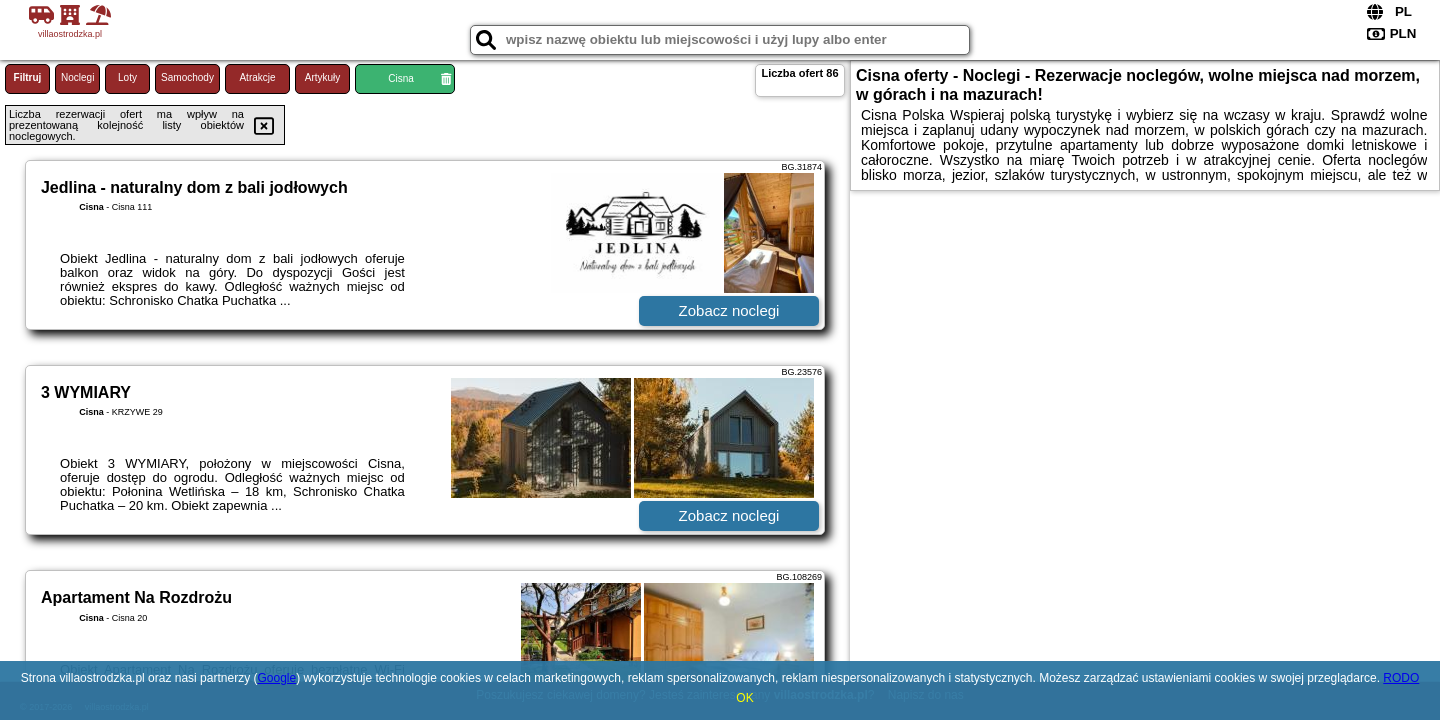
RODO (1401, 678)
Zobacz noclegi (729, 310)
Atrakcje (257, 77)
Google (276, 678)
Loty (127, 77)
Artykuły (323, 77)
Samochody (187, 77)
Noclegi (77, 77)
